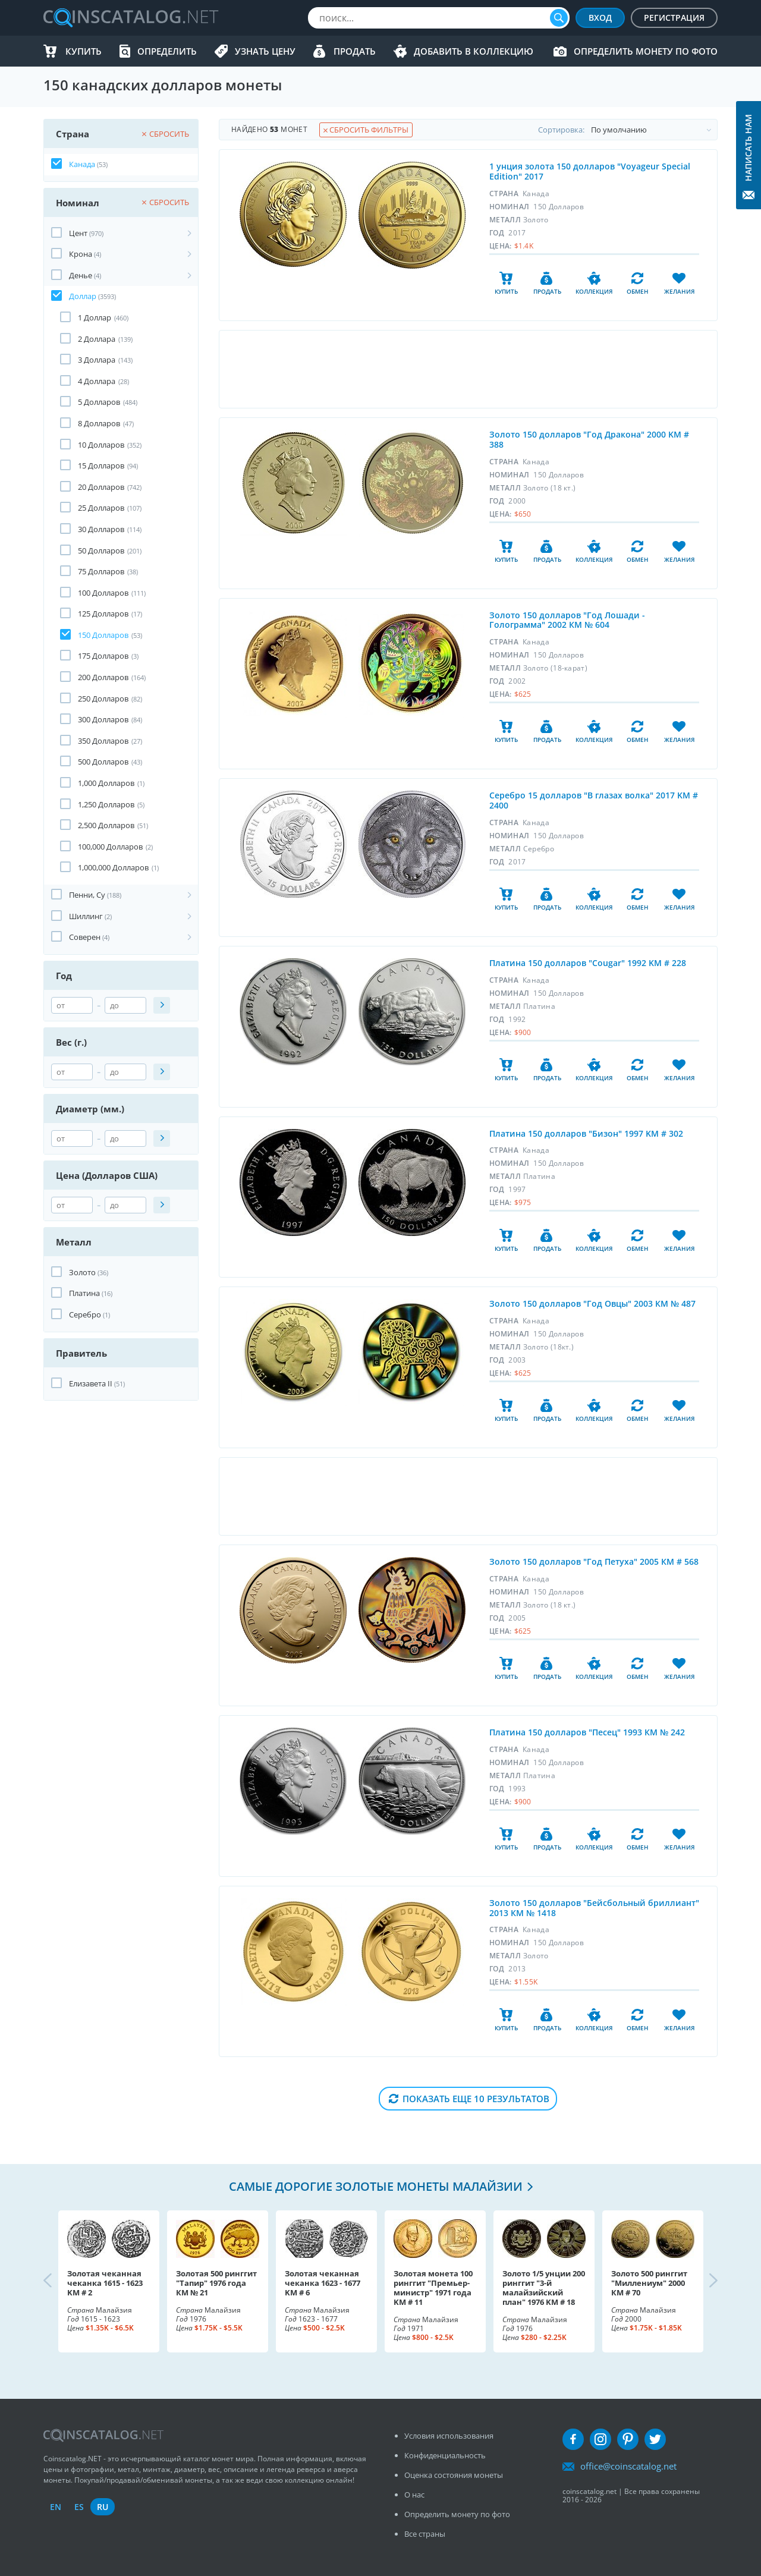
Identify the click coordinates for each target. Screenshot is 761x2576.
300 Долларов (103, 719)
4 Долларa (96, 381)
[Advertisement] (467, 369)
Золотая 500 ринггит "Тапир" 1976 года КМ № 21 (216, 2283)
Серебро (85, 1314)
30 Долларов (101, 529)
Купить (83, 51)
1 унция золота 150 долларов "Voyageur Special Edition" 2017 (589, 171)
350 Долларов (103, 740)
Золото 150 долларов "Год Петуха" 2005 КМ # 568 (594, 1561)
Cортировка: (627, 129)
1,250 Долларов (106, 804)
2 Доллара (96, 339)
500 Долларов (103, 761)
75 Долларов (101, 571)
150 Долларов (103, 635)
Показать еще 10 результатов (475, 2099)
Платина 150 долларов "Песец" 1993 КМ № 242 (587, 1732)
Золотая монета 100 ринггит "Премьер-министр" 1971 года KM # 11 (433, 2288)
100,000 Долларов (110, 846)
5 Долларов (99, 402)
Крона (80, 254)
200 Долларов (103, 677)
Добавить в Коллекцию (473, 51)
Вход (600, 17)
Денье (80, 275)
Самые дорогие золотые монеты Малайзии (376, 2186)
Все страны (424, 2533)
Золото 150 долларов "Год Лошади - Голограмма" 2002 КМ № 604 (567, 620)
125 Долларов (103, 613)
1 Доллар (94, 317)
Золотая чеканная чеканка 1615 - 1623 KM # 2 (105, 2283)
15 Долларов (101, 465)
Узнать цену (265, 51)
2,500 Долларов (106, 825)
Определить (167, 51)
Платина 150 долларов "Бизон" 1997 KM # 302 (586, 1133)
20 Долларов (101, 487)
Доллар (82, 296)
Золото (82, 1272)
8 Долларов (99, 423)
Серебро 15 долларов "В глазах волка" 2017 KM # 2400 (593, 800)
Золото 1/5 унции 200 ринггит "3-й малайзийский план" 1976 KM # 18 (543, 2288)
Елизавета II (90, 1383)
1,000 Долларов (106, 783)
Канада (82, 164)
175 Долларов (103, 655)
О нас (414, 2494)
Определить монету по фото (646, 51)
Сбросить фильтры (365, 129)
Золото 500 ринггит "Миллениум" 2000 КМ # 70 (649, 2283)
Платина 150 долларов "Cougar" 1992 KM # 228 (587, 962)
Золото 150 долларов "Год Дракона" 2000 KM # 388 (589, 439)
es (79, 2506)
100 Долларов (103, 592)
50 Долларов (101, 550)
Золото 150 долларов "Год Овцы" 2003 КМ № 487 (592, 1303)
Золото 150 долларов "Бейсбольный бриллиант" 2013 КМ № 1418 (594, 1907)
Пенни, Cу (87, 894)
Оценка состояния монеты (453, 2475)
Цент (78, 233)
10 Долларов (101, 444)
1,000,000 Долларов (113, 867)
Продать (355, 51)
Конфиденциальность (445, 2455)
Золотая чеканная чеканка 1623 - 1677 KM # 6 (322, 2283)
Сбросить (165, 133)
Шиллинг (86, 916)
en (55, 2506)
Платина (84, 1293)
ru (102, 2506)
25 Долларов (101, 507)
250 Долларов (103, 698)
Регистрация (674, 17)
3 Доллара (96, 359)
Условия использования (448, 2435)
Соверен (84, 937)
